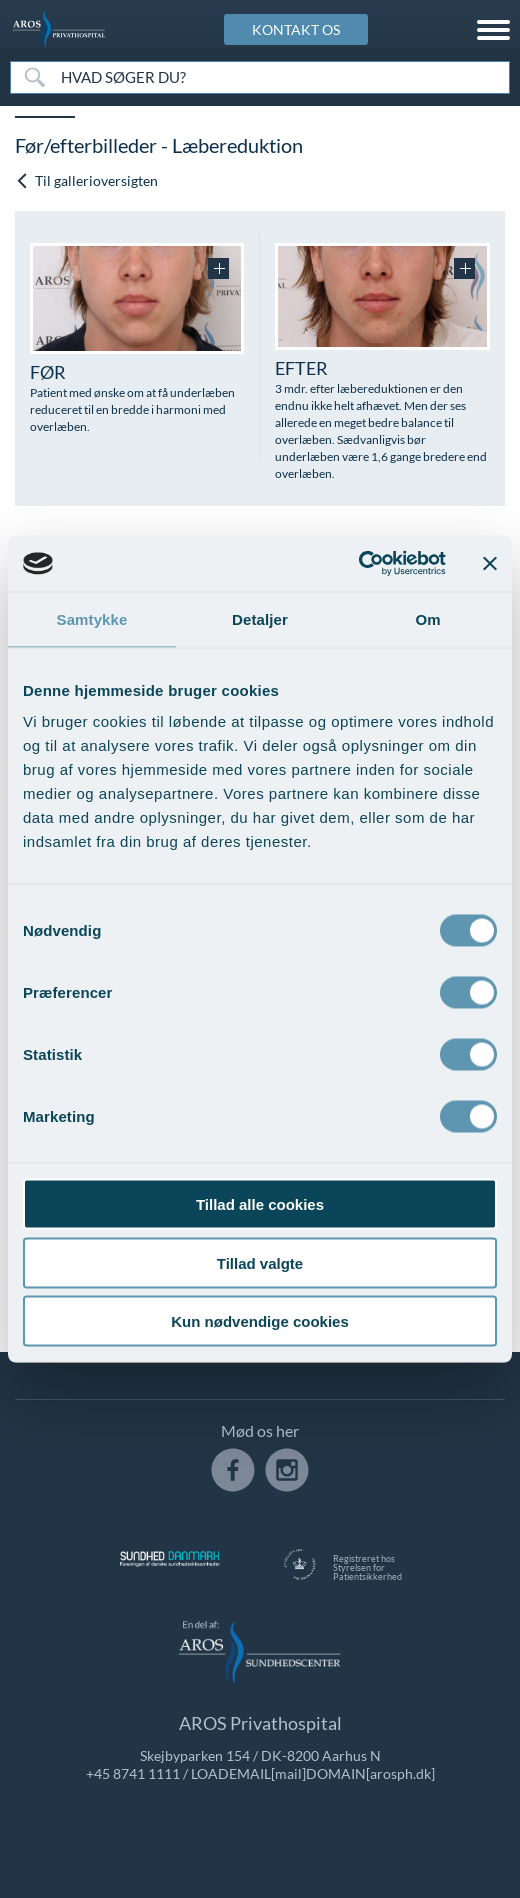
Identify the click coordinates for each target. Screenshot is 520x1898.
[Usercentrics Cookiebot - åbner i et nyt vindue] (358, 564)
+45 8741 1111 (133, 1773)
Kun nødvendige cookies (260, 1321)
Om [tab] (427, 618)
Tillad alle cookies (260, 1204)
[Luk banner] (490, 563)
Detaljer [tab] (260, 618)
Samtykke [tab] (92, 618)
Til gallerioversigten (86, 180)
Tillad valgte (260, 1262)
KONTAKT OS (296, 29)
